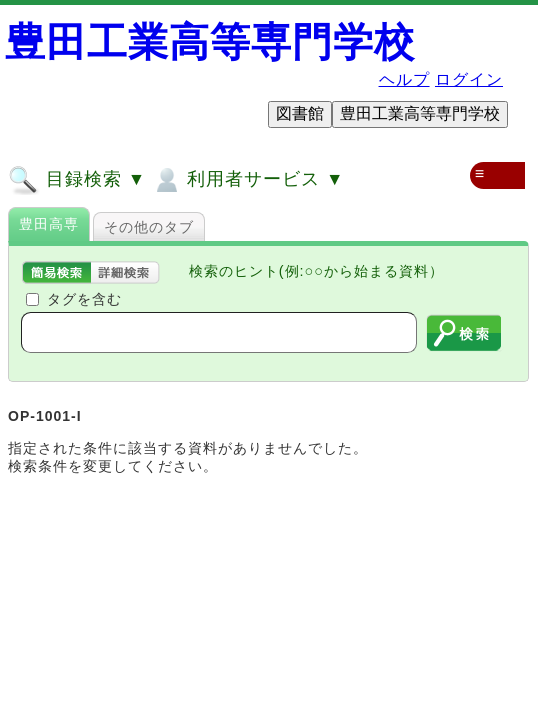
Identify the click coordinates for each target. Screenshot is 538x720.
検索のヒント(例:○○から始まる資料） (316, 271)
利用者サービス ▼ (247, 180)
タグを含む (84, 299)
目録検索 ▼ (77, 180)
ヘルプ (404, 79)
